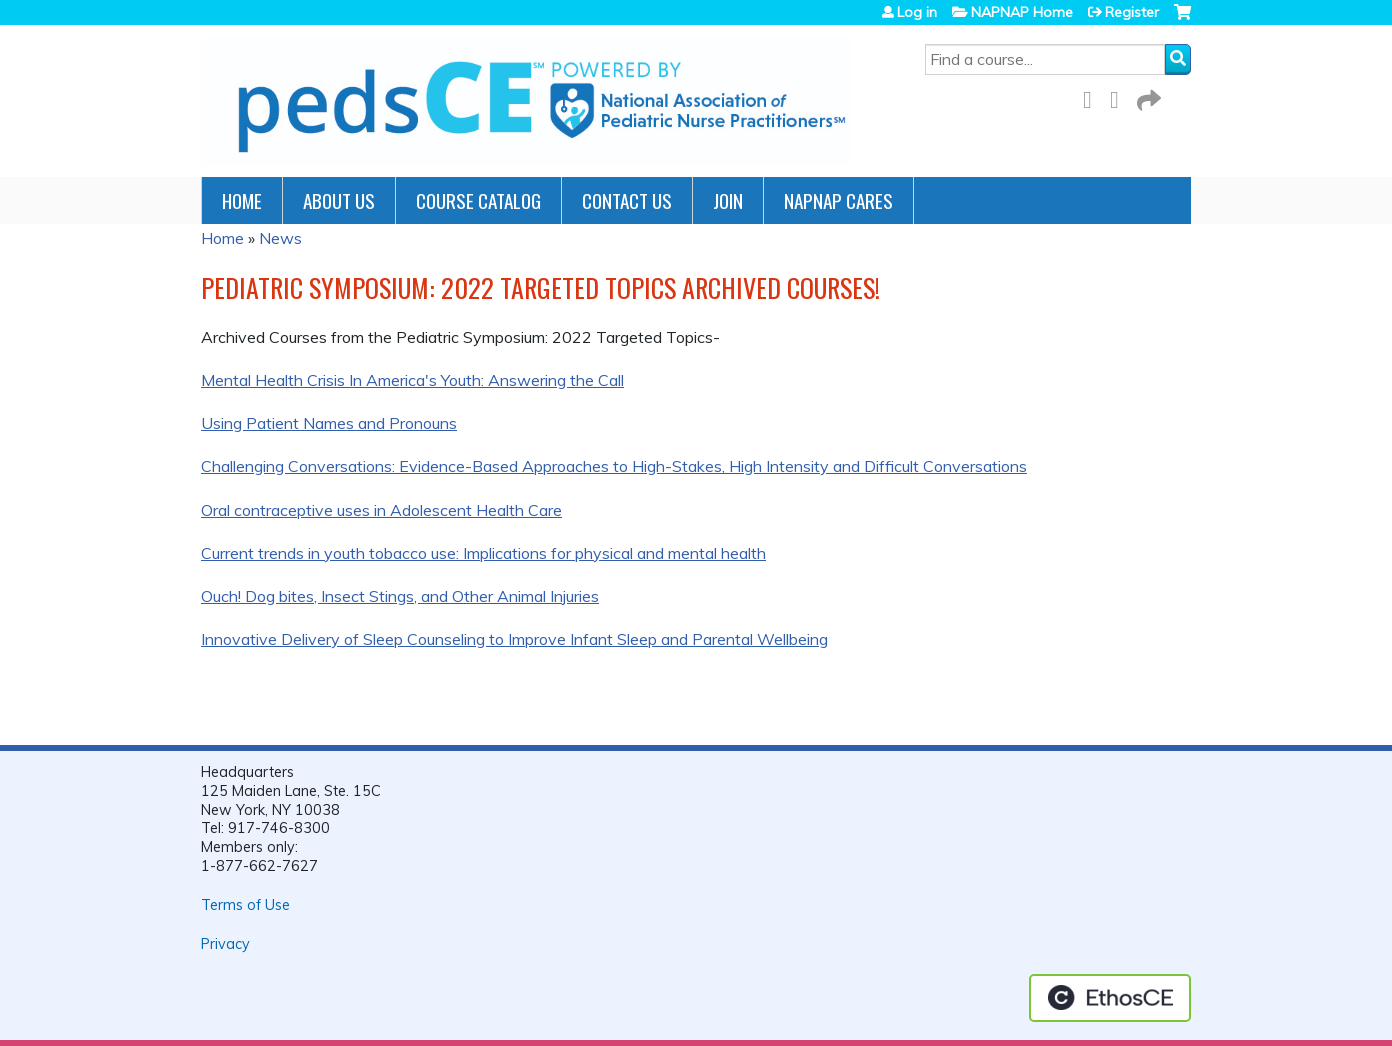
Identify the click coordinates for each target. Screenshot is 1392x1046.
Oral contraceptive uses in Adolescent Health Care (381, 510)
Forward (1147, 96)
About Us (339, 200)
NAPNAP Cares (838, 200)
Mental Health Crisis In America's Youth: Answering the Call (412, 380)
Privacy (225, 944)
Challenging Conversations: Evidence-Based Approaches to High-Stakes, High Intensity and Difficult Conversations (614, 466)
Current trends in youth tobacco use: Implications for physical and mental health (483, 553)
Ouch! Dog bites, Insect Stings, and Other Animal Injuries (400, 596)
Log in (917, 12)
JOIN (728, 200)
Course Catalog (478, 200)
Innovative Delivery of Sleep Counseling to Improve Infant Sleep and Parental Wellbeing (514, 639)
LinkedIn (1120, 96)
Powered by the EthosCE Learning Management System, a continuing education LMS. (1110, 998)
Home (242, 200)
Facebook (1093, 96)
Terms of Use (245, 905)
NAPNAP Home (1022, 12)
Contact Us (627, 200)
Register (1132, 12)
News (280, 238)
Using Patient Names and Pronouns (329, 423)
